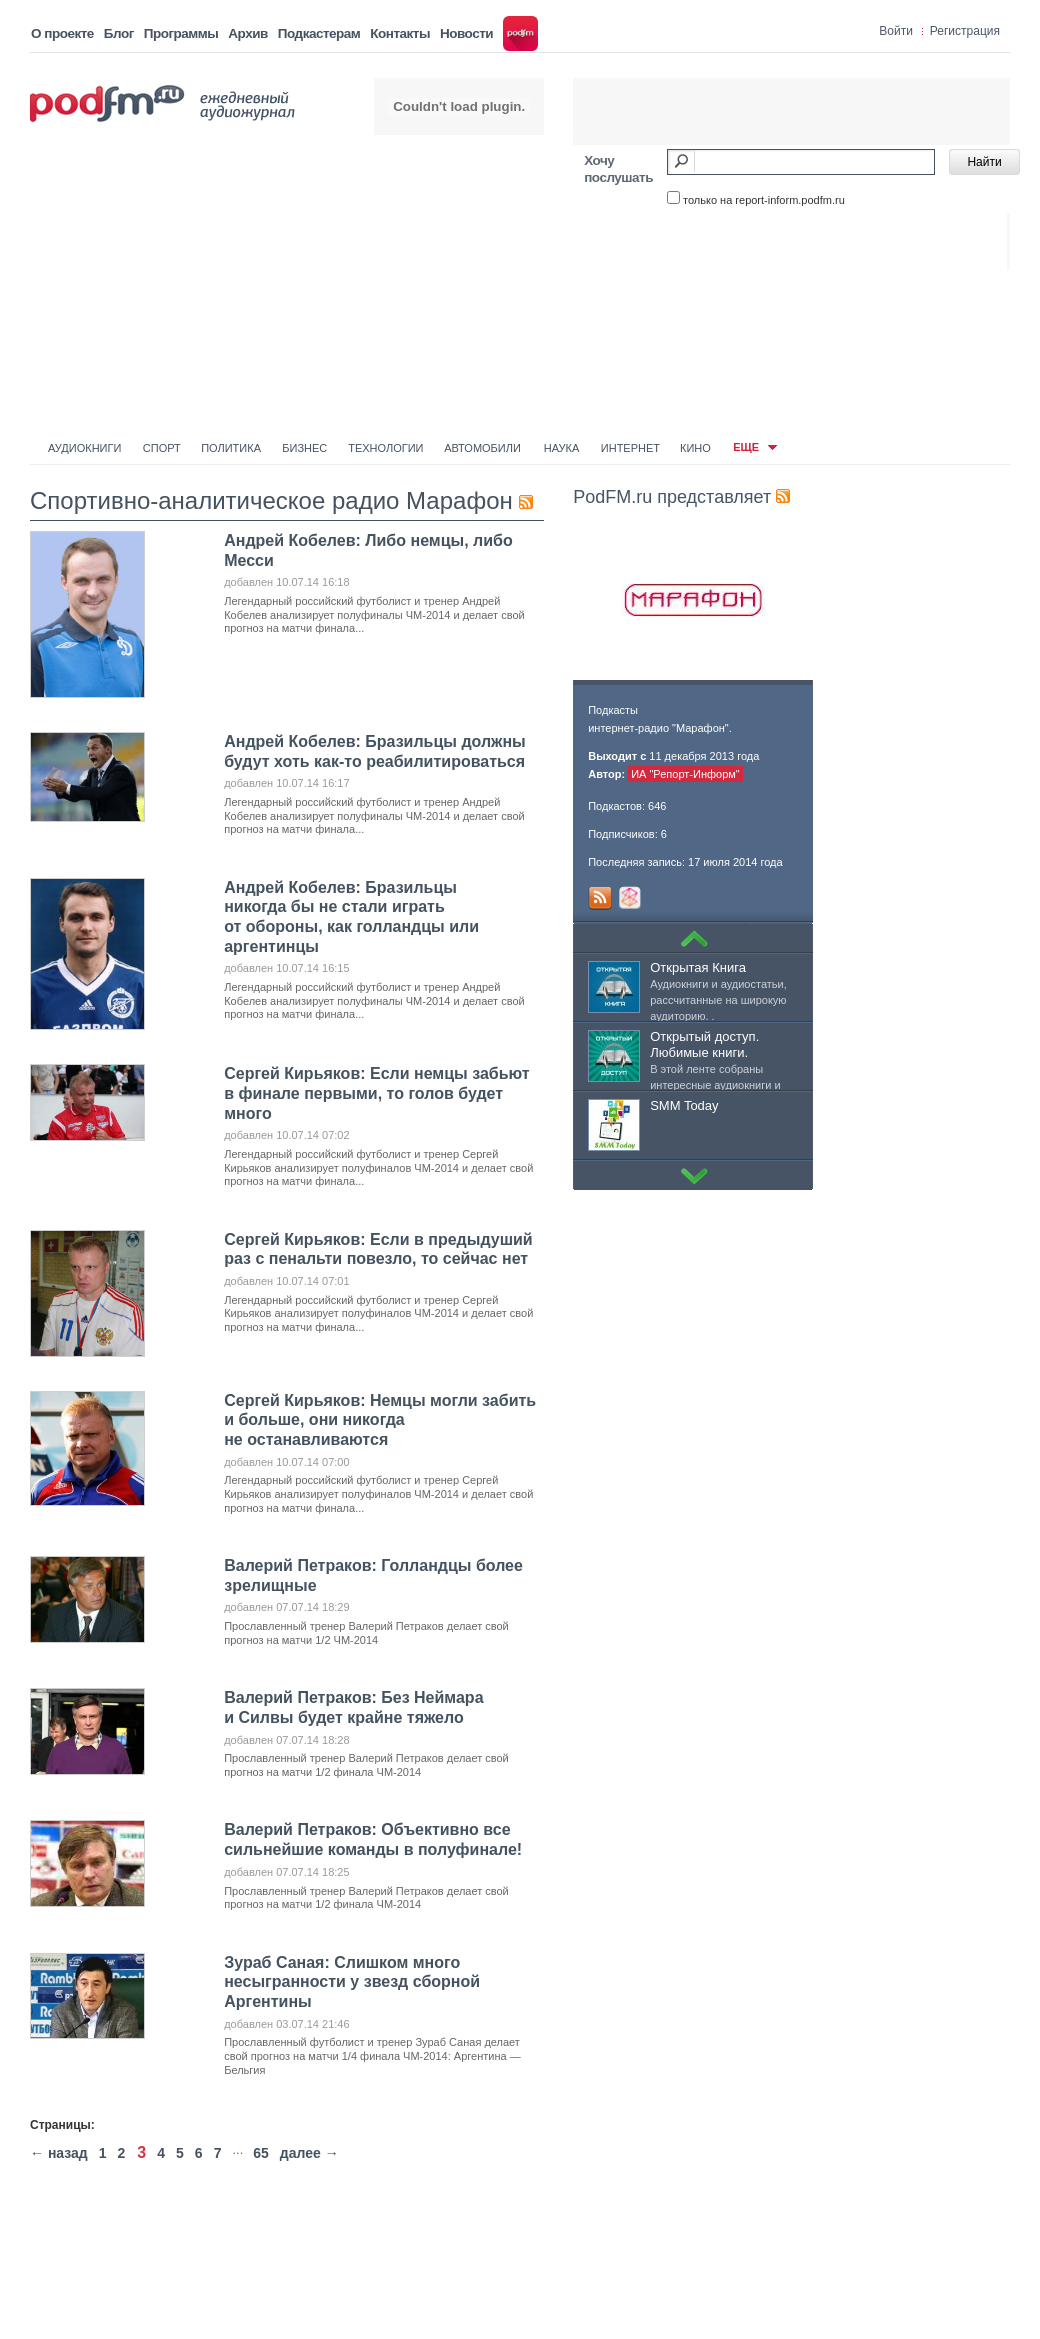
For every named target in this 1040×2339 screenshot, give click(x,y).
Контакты (400, 33)
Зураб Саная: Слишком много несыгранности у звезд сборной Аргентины (352, 1982)
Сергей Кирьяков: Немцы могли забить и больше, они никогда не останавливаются (380, 1420)
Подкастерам (319, 33)
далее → (309, 2153)
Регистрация (965, 31)
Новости (466, 33)
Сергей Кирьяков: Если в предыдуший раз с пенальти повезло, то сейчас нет (378, 1249)
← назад (59, 2153)
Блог (119, 33)
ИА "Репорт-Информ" (685, 774)
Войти (896, 31)
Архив (247, 33)
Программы (181, 33)
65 (261, 2153)
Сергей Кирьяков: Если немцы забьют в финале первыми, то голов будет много (376, 1093)
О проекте (62, 33)
